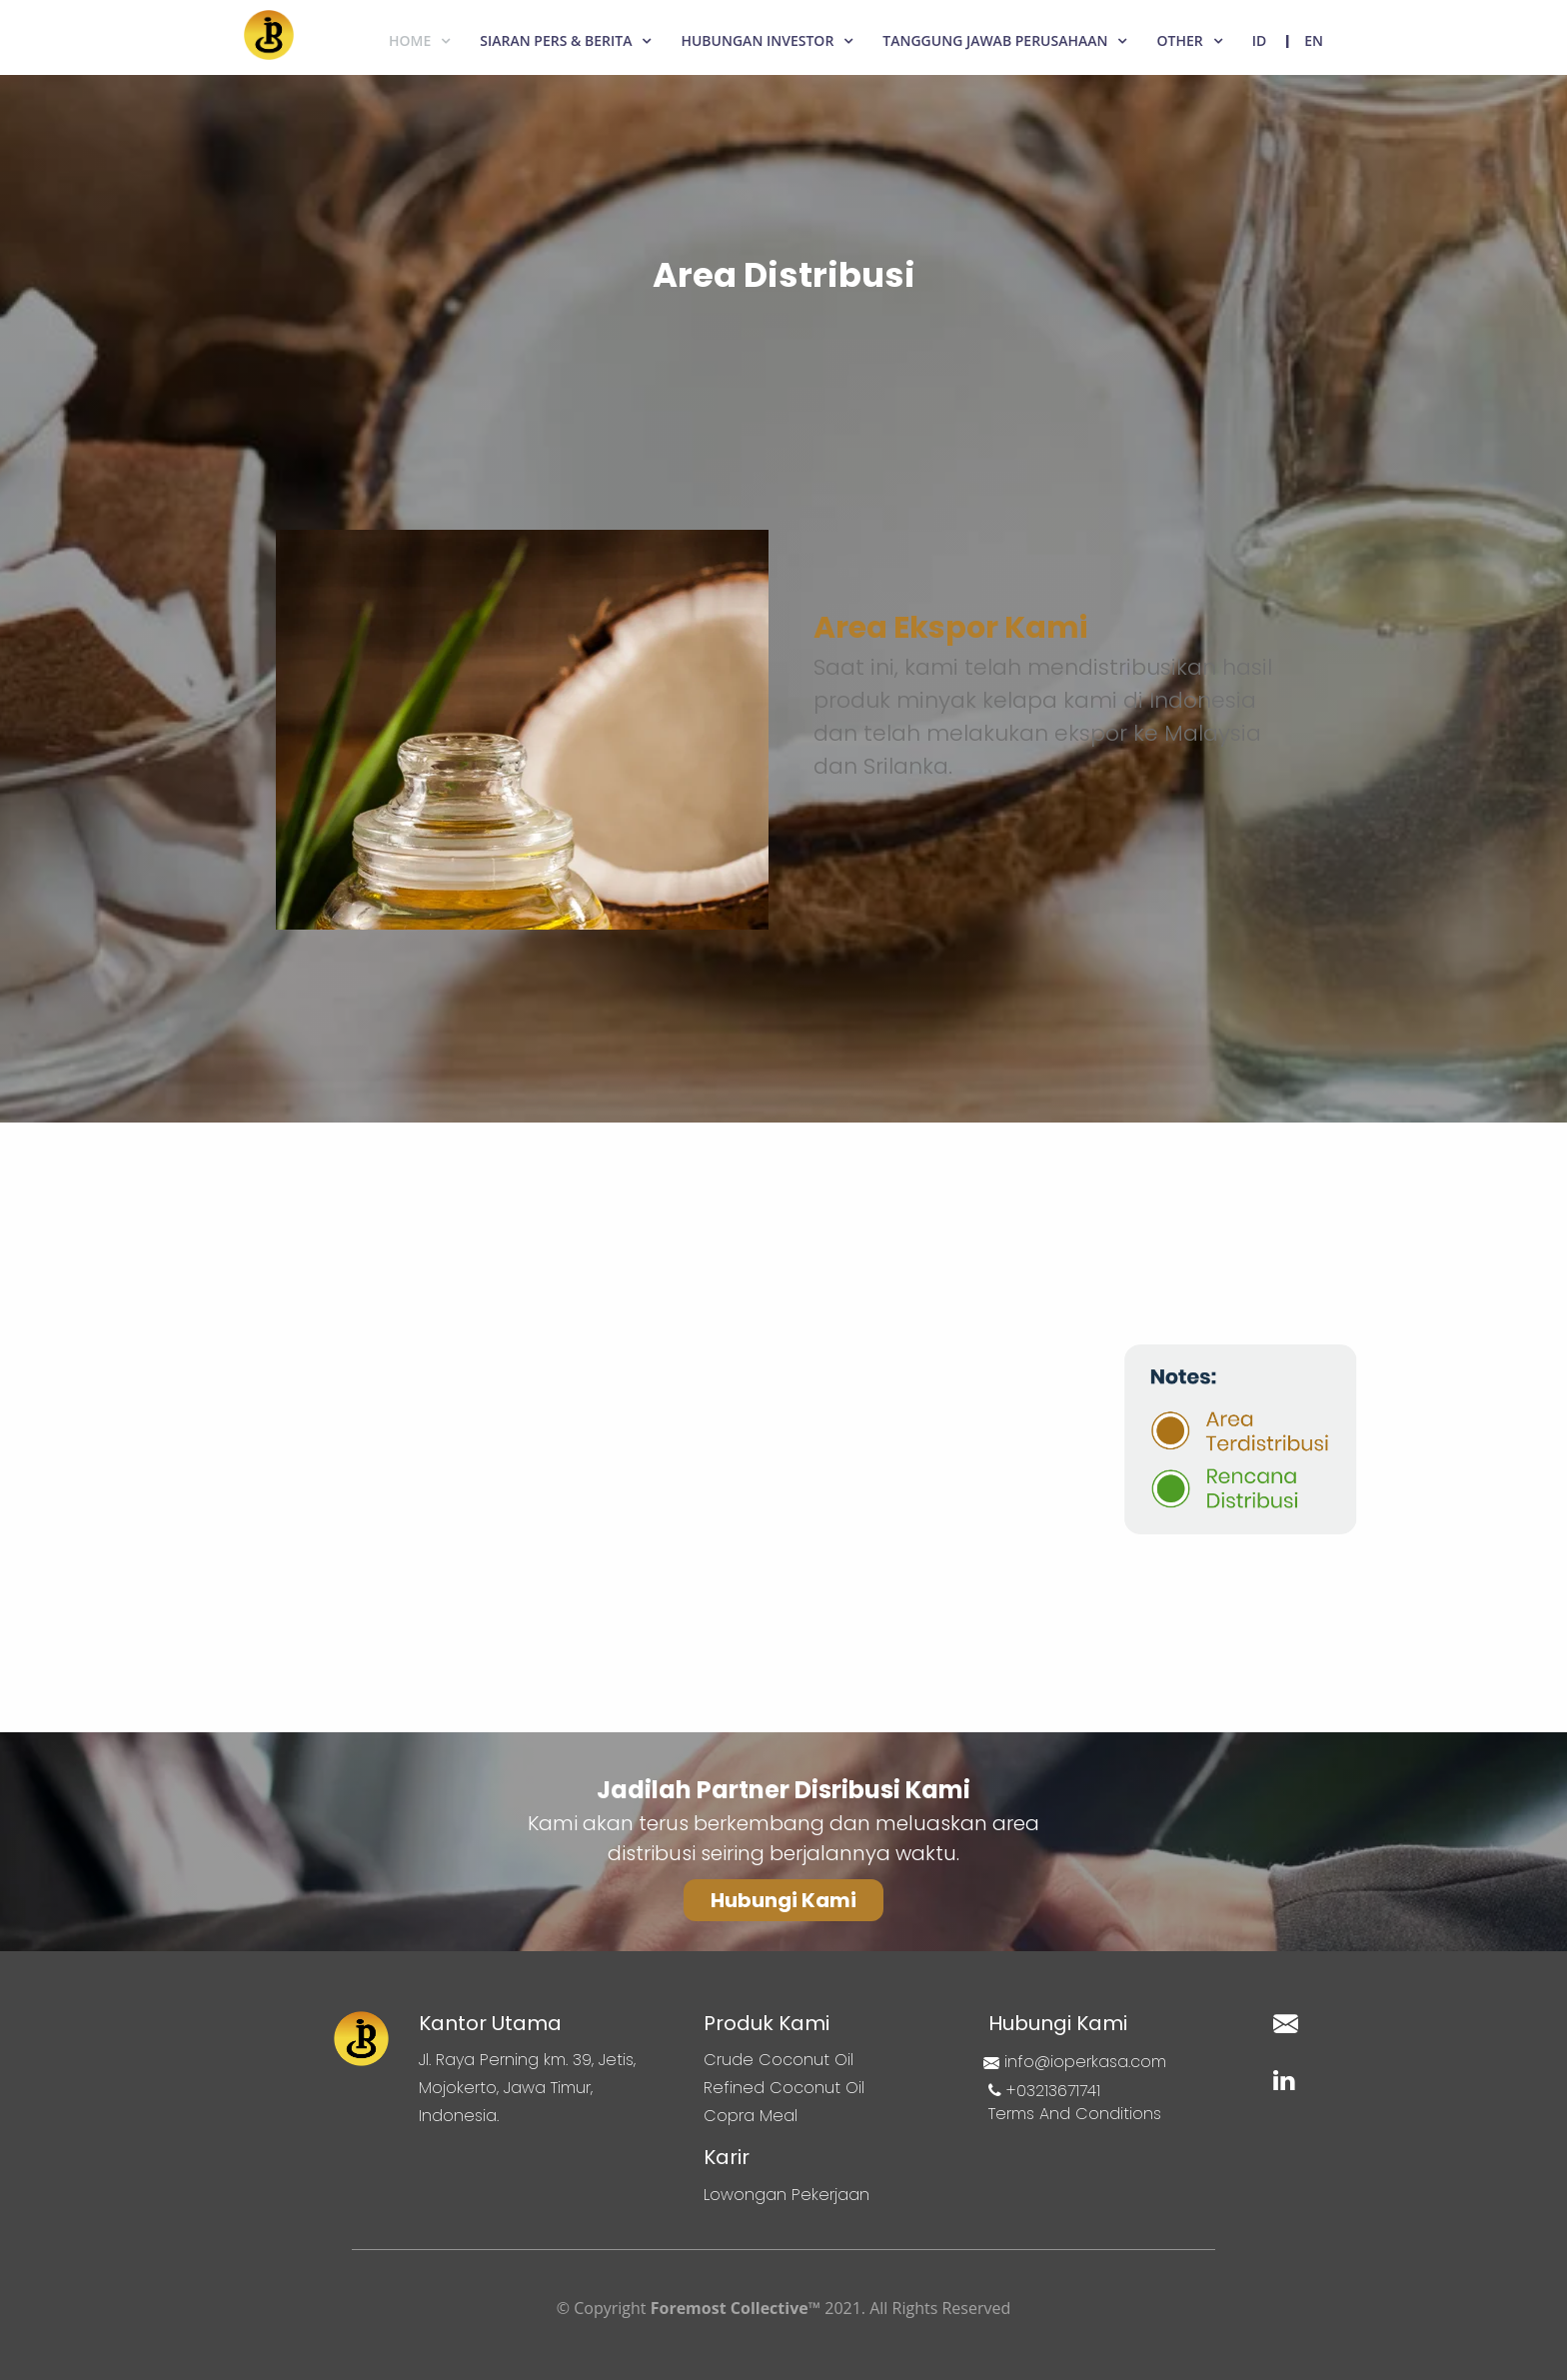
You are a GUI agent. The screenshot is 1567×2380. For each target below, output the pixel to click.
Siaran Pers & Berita (556, 40)
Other (1179, 40)
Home (410, 40)
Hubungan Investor (757, 40)
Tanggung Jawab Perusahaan (994, 40)
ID (1259, 40)
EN (1313, 40)
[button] (783, 1900)
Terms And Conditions (1074, 2113)
